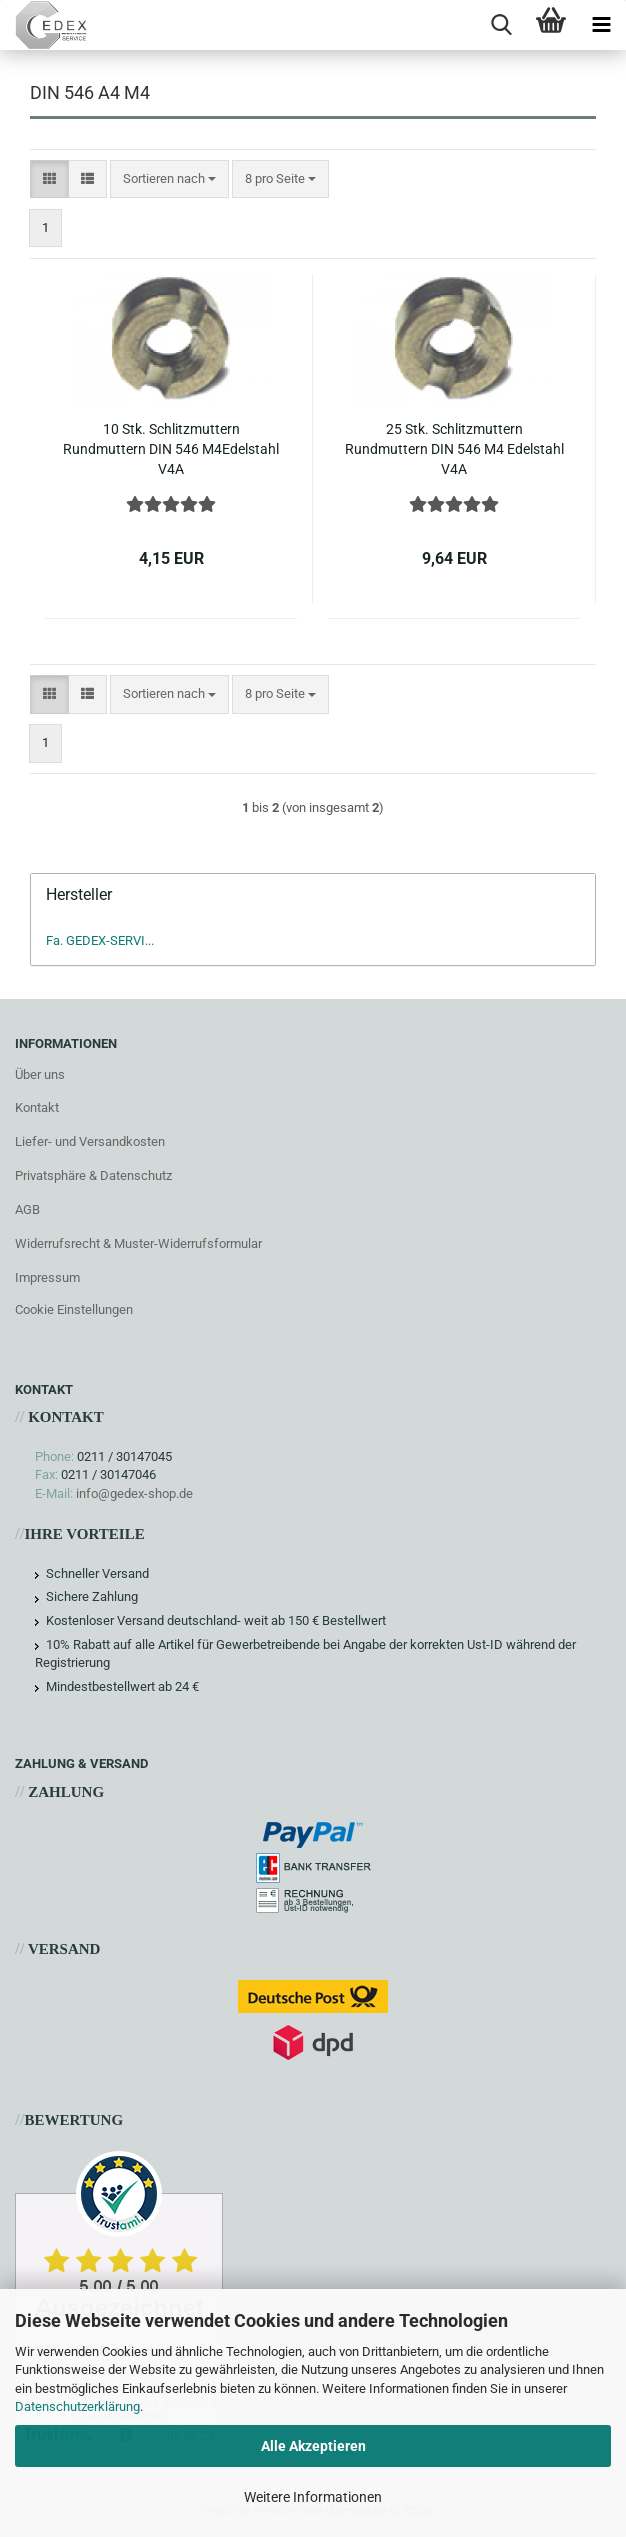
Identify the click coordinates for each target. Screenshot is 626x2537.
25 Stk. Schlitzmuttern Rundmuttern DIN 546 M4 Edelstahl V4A (454, 449)
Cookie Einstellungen (74, 1309)
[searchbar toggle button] (501, 25)
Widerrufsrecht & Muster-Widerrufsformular (138, 1243)
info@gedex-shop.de (134, 1493)
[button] (49, 179)
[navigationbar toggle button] (601, 25)
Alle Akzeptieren (313, 2446)
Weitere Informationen (313, 2497)
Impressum (47, 1277)
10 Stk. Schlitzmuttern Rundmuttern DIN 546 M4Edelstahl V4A (171, 449)
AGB (27, 1209)
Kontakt (37, 1107)
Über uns (40, 1074)
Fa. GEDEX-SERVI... (100, 940)
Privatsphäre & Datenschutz (93, 1175)
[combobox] (169, 179)
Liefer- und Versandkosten (90, 1141)
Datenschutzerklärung (77, 2406)
